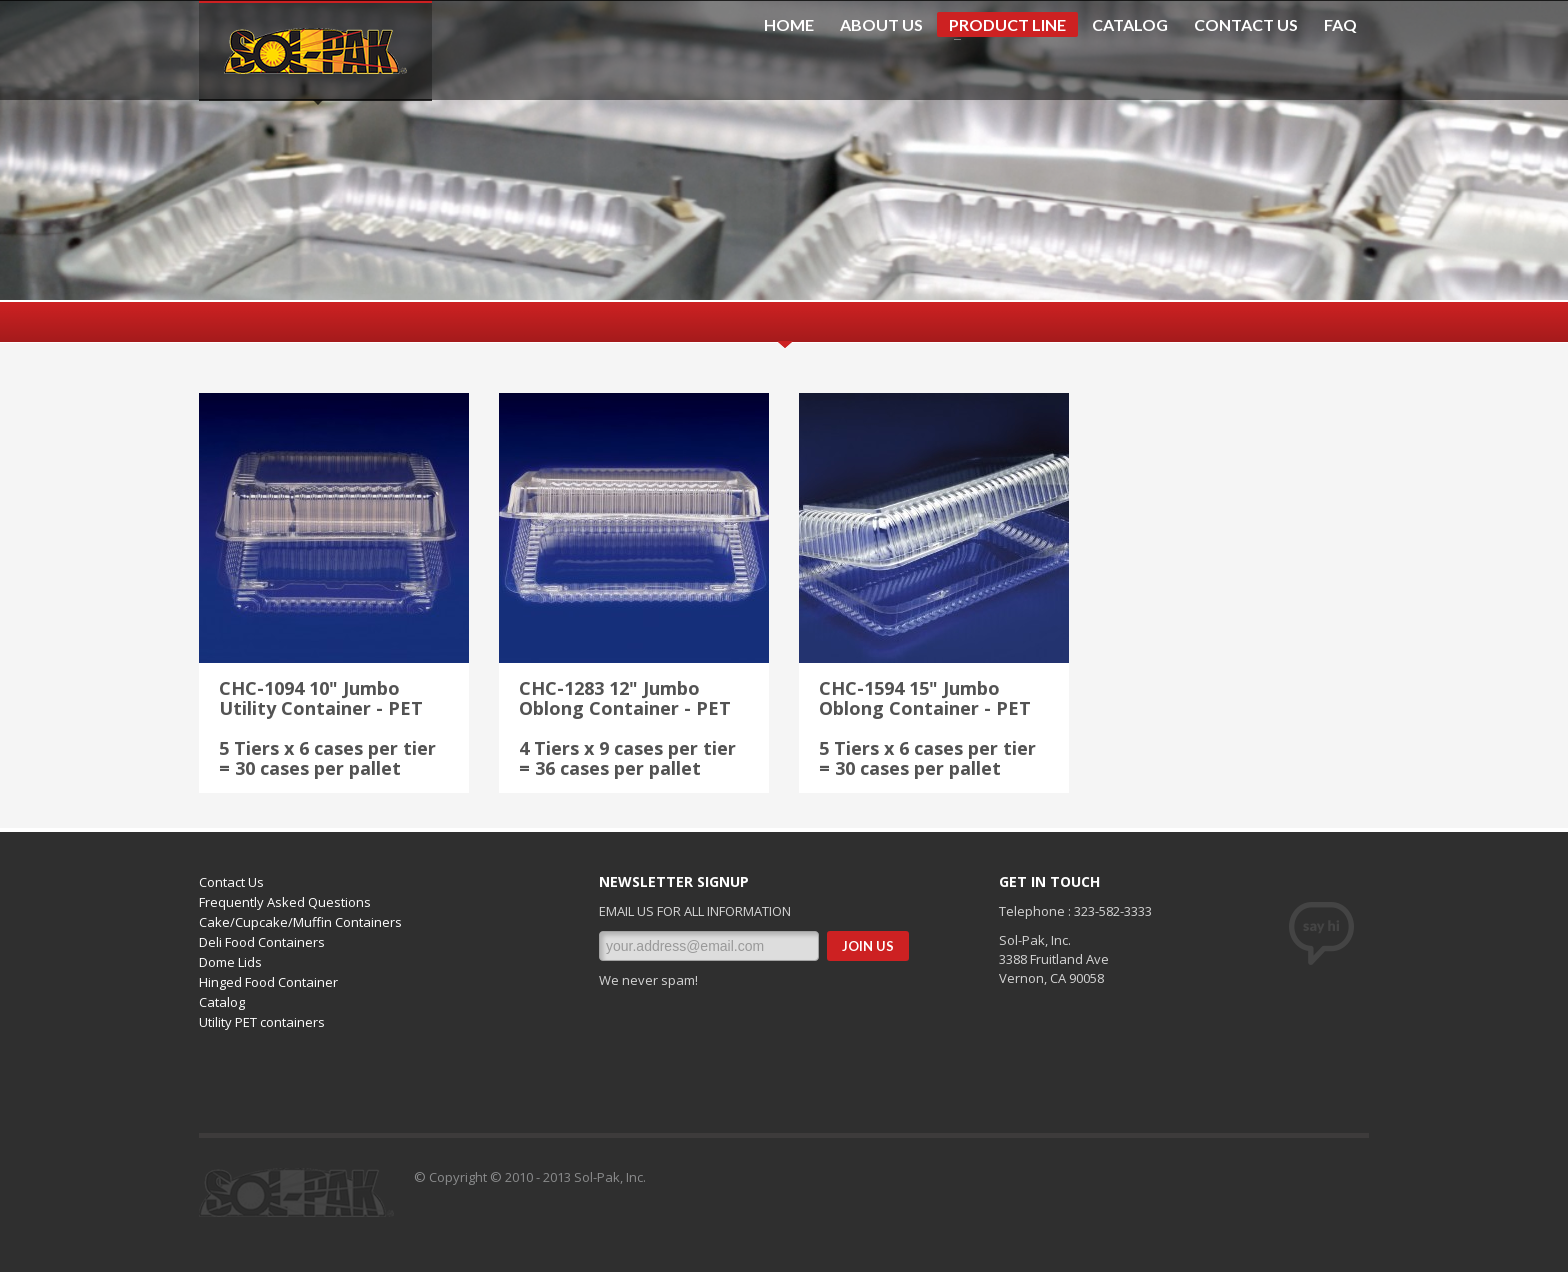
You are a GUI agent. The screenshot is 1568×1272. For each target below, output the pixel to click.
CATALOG (1130, 25)
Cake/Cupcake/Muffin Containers (300, 922)
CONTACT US (1246, 25)
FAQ (1340, 25)
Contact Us (231, 882)
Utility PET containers (262, 1022)
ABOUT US (881, 25)
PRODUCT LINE (1001, 26)
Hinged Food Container (268, 982)
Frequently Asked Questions (285, 902)
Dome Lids (230, 962)
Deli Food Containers (262, 942)
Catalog (222, 1002)
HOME (789, 25)
